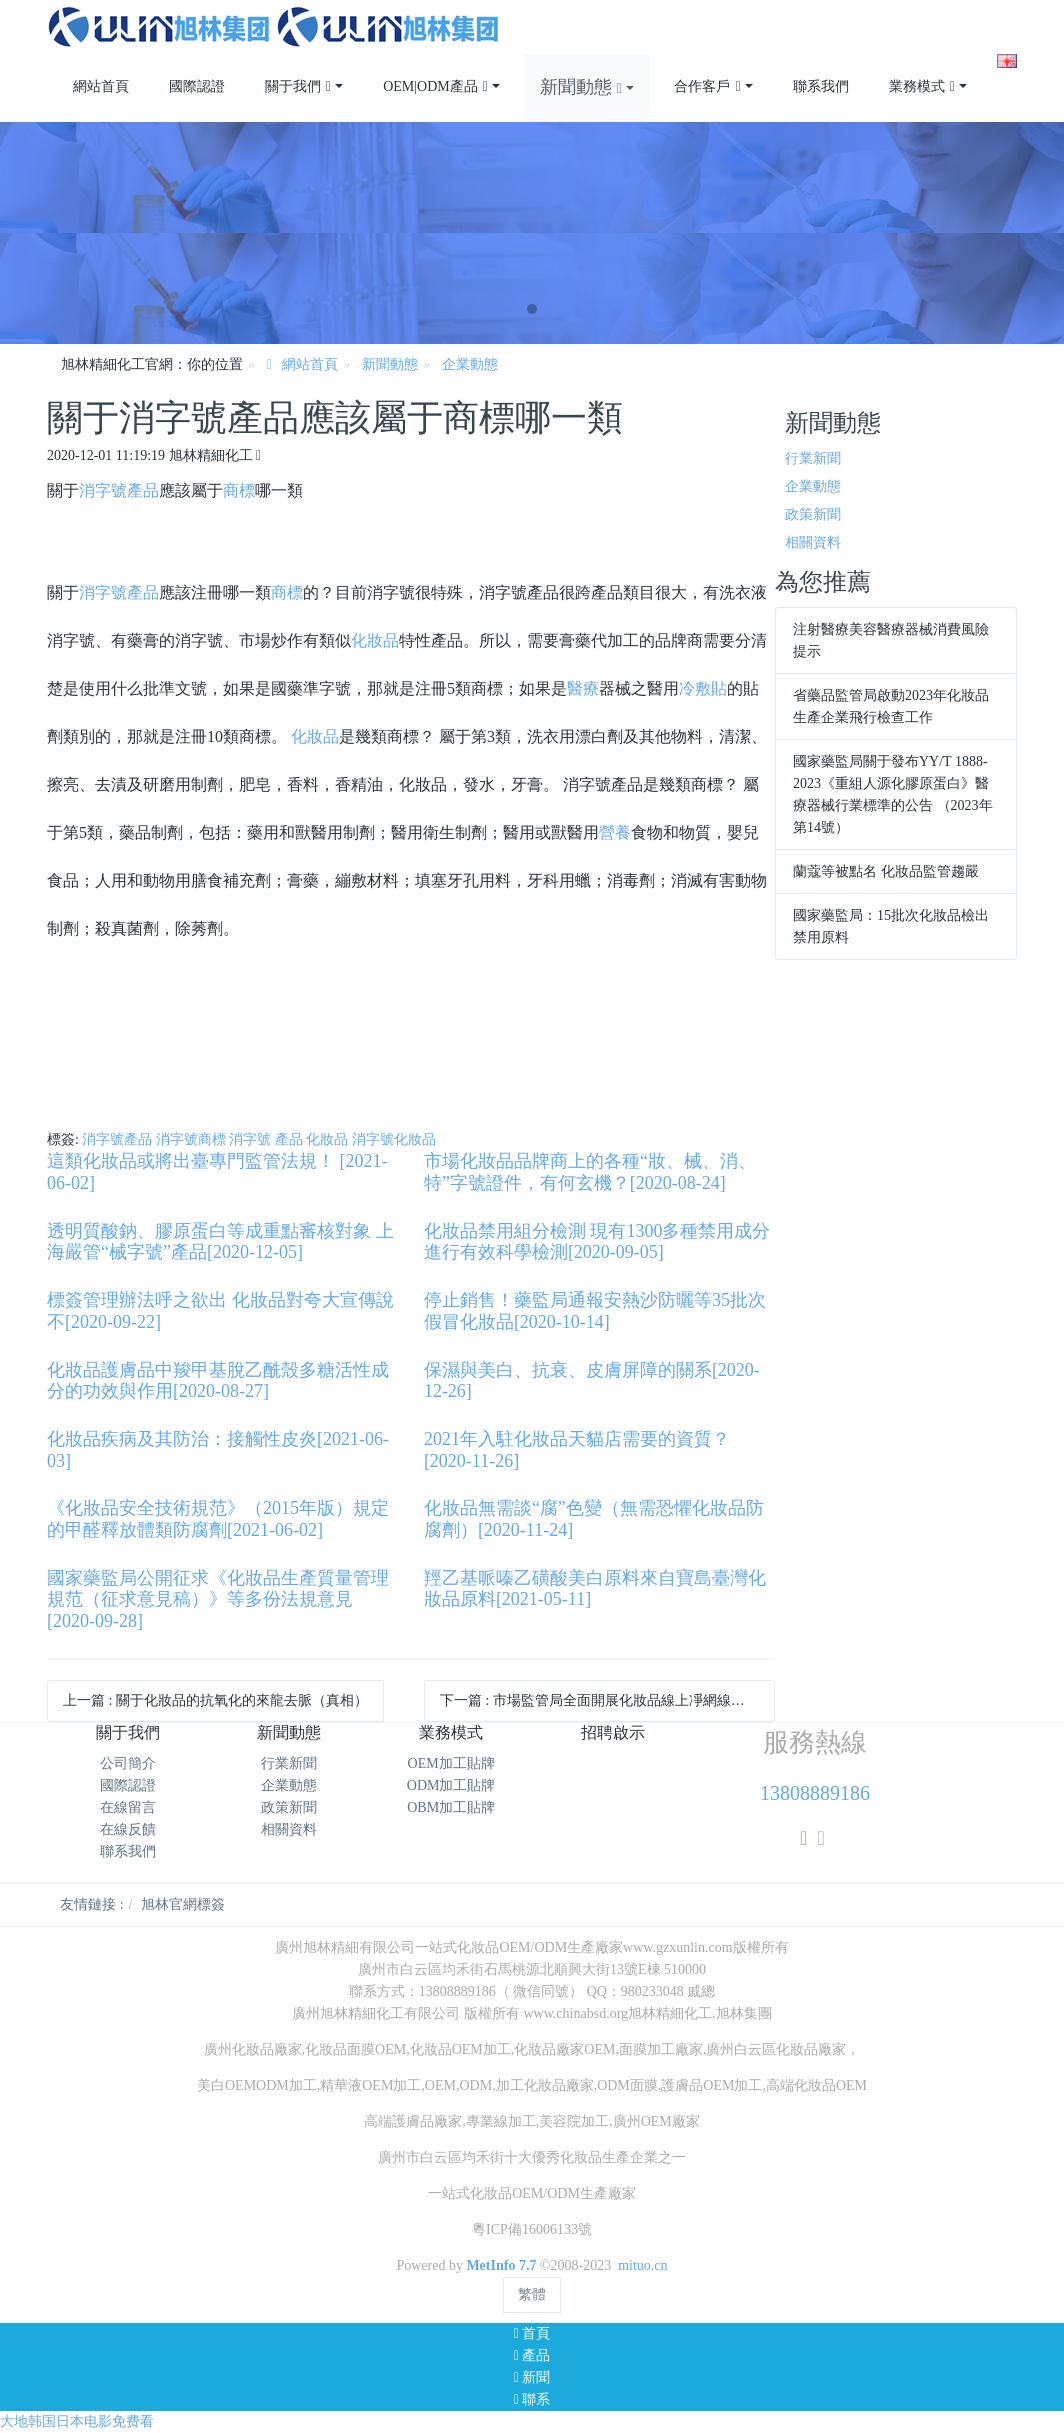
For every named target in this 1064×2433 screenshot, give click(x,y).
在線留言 (128, 1807)
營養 (615, 832)
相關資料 (813, 542)
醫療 (583, 688)
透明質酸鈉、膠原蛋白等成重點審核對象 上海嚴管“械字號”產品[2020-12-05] (220, 1242)
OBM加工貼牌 (451, 1807)
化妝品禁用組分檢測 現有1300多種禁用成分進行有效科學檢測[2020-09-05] (597, 1242)
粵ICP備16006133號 (532, 2229)
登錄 (972, 10)
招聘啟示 (613, 1732)
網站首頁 (101, 86)
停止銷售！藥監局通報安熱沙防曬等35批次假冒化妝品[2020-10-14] (595, 1311)
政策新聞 (813, 514)
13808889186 (815, 1793)
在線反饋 (128, 1829)
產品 (143, 490)
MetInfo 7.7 (501, 2265)
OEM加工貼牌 (451, 1763)
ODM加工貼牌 (451, 1785)
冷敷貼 (703, 688)
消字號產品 (117, 1139)
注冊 (1003, 10)
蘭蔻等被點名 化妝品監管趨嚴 (886, 871)
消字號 (103, 490)
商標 (239, 490)
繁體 (532, 2294)
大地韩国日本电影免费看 (77, 2421)
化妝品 (375, 640)
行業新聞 (813, 458)
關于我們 (128, 1732)
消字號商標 (191, 1139)
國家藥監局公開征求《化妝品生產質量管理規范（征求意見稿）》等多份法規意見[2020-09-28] (218, 1599)
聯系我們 (128, 1851)
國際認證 (128, 1785)
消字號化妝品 (394, 1139)
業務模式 (451, 1732)
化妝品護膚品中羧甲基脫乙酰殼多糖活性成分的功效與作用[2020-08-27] (218, 1381)
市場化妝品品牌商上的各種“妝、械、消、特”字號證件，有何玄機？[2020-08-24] (590, 1172)
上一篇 (215, 1700)
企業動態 (470, 364)
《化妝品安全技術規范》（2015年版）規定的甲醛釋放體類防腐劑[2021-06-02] (218, 1519)
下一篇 (607, 1700)
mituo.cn (642, 2265)
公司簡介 (128, 1763)
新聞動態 (390, 364)
